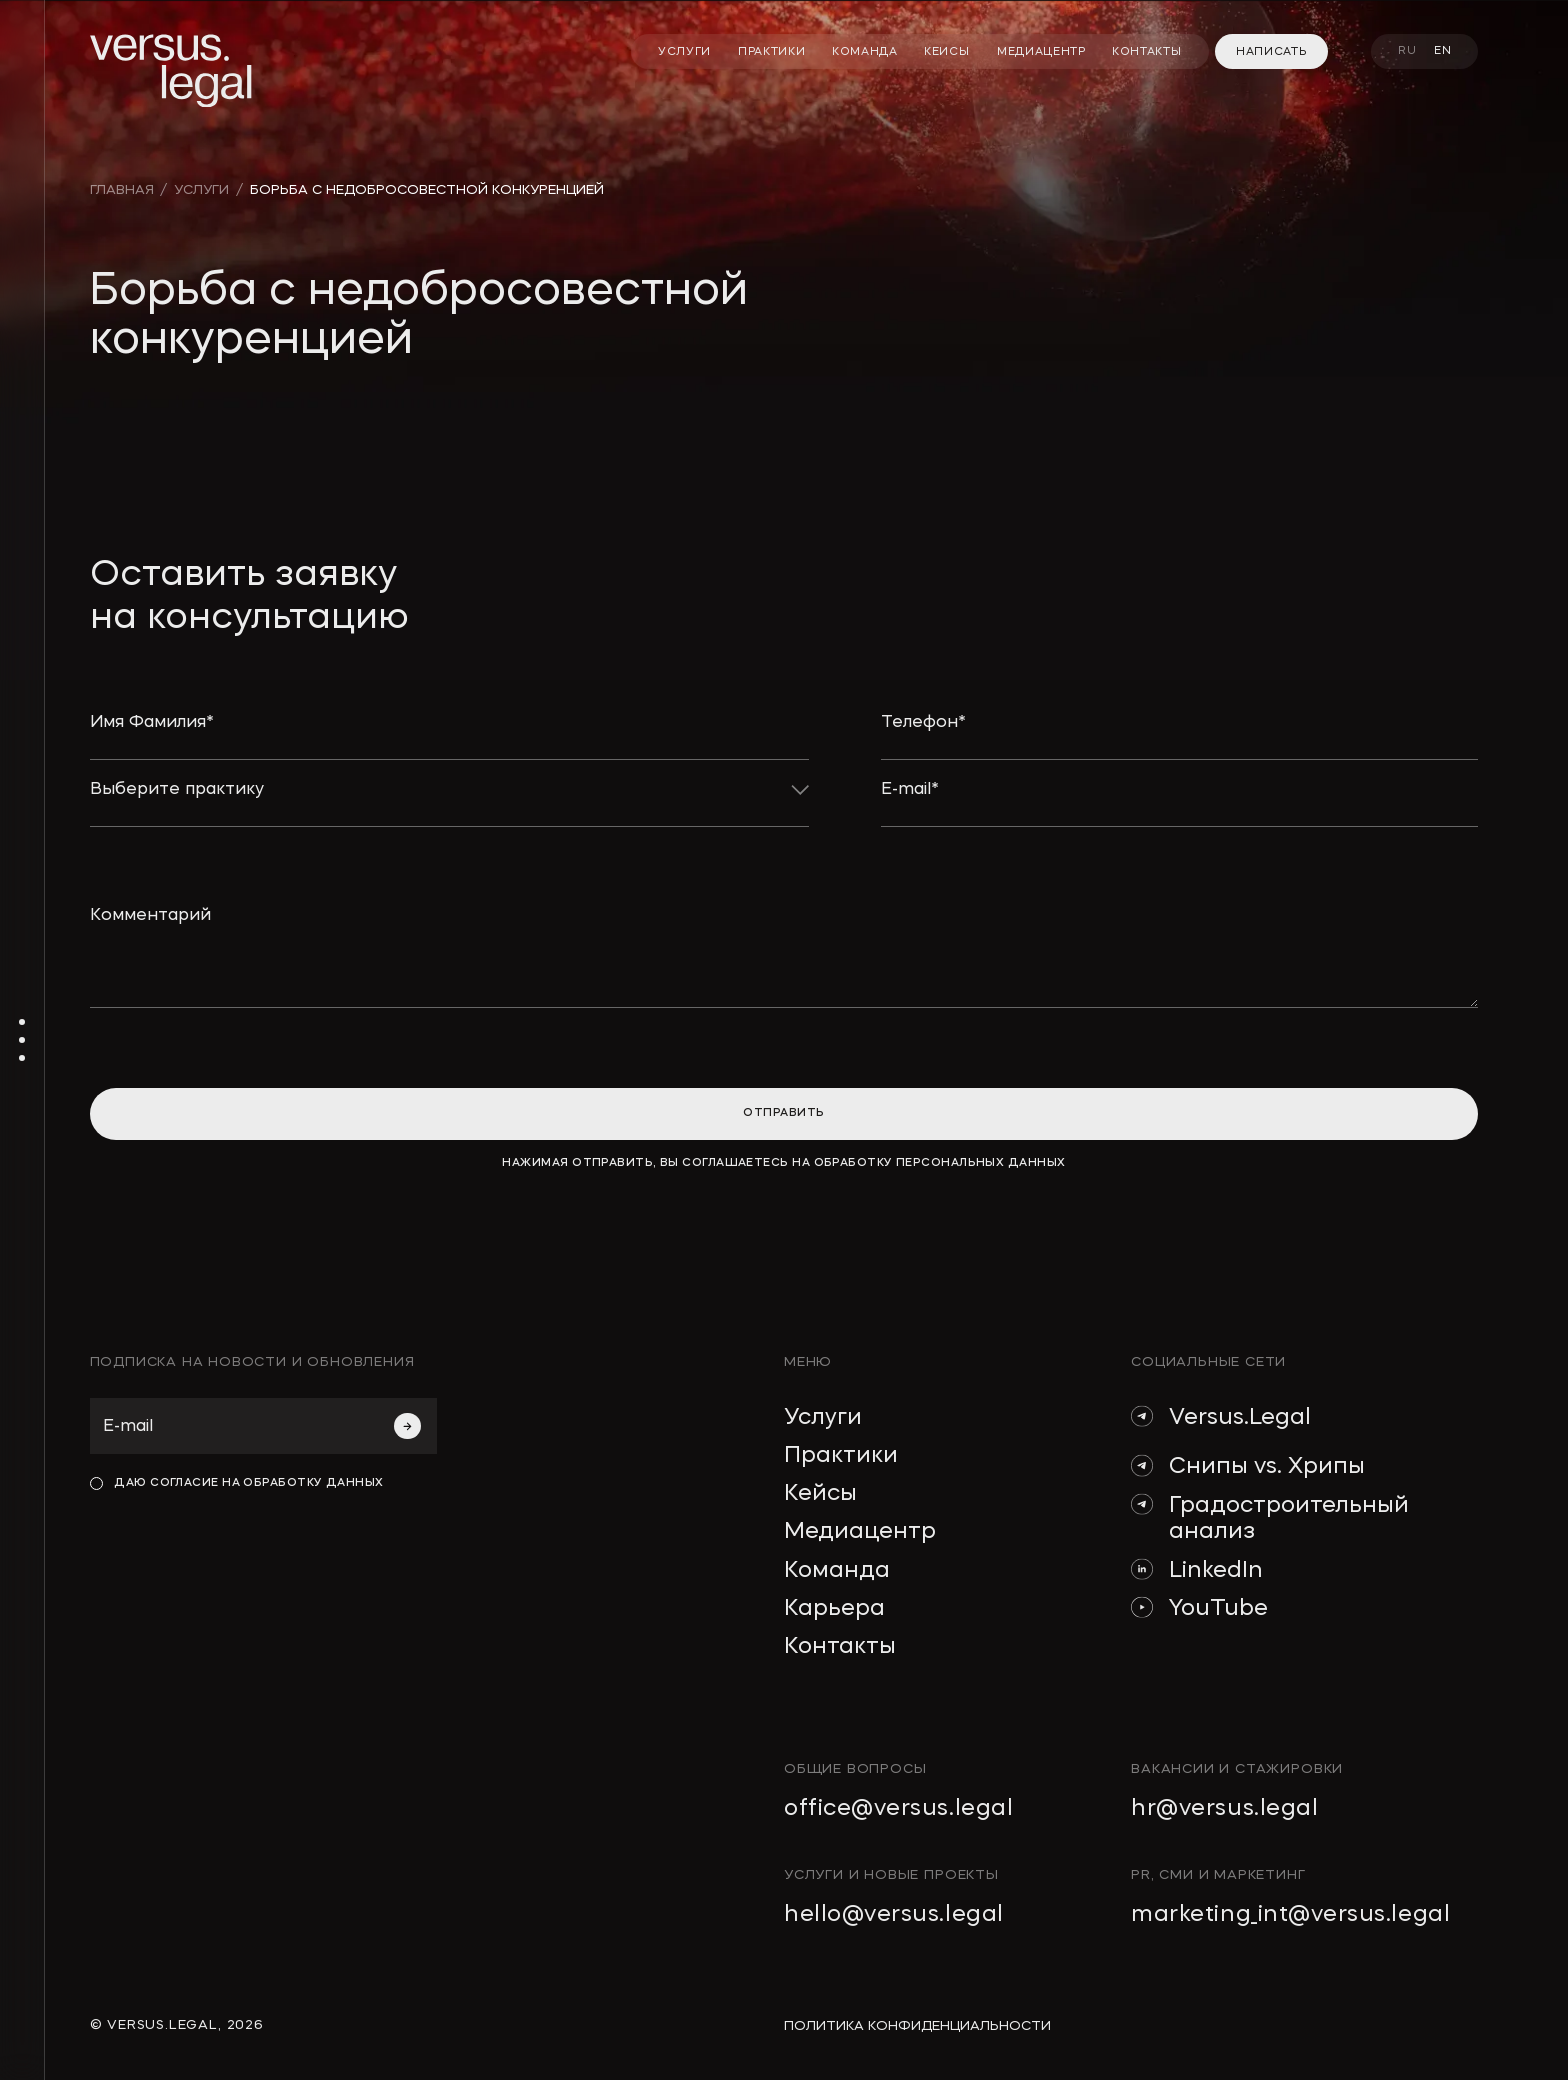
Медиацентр (860, 1532)
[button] (449, 803)
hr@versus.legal (1224, 1809)
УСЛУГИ (201, 190)
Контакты (840, 1647)
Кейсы (820, 1494)
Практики (841, 1456)
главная (122, 190)
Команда (837, 1571)
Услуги (823, 1418)
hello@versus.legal (894, 1915)
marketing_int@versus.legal (1290, 1915)
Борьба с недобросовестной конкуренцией (427, 190)
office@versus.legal (898, 1809)
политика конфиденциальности (917, 2026)
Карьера (834, 1609)
